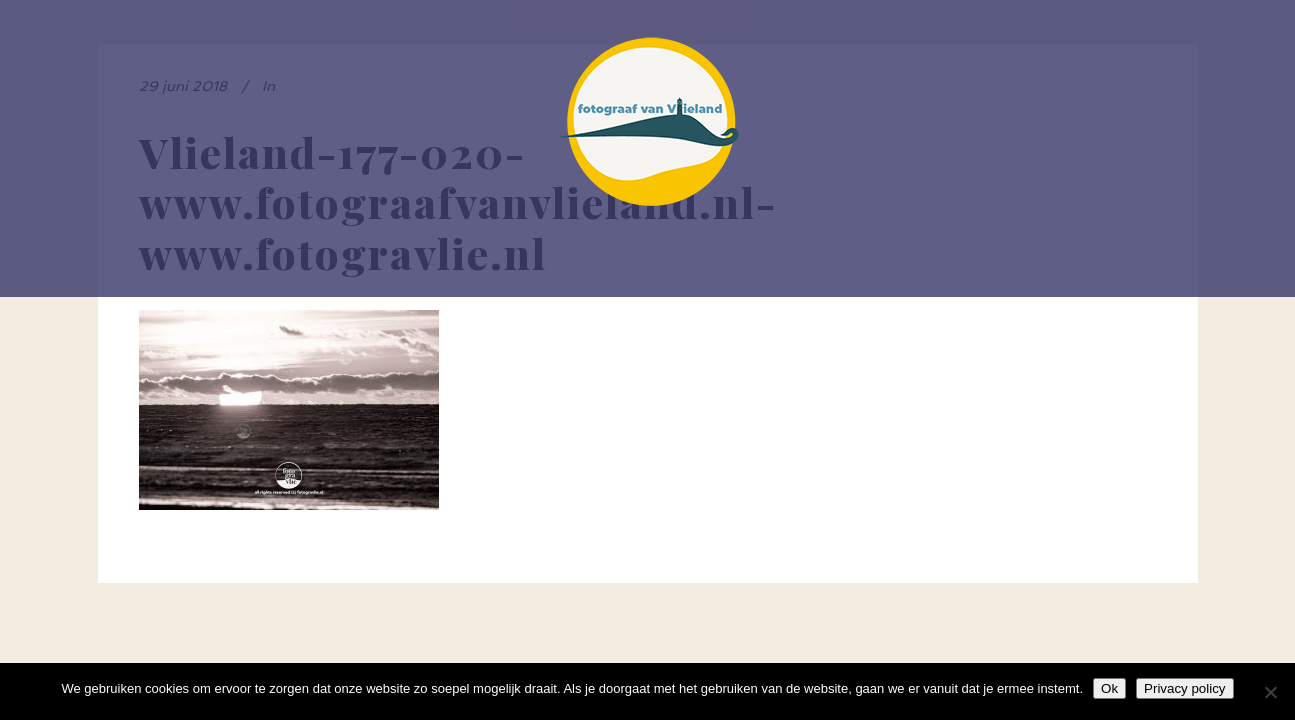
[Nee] (1270, 692)
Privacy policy (1184, 688)
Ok (1109, 688)
